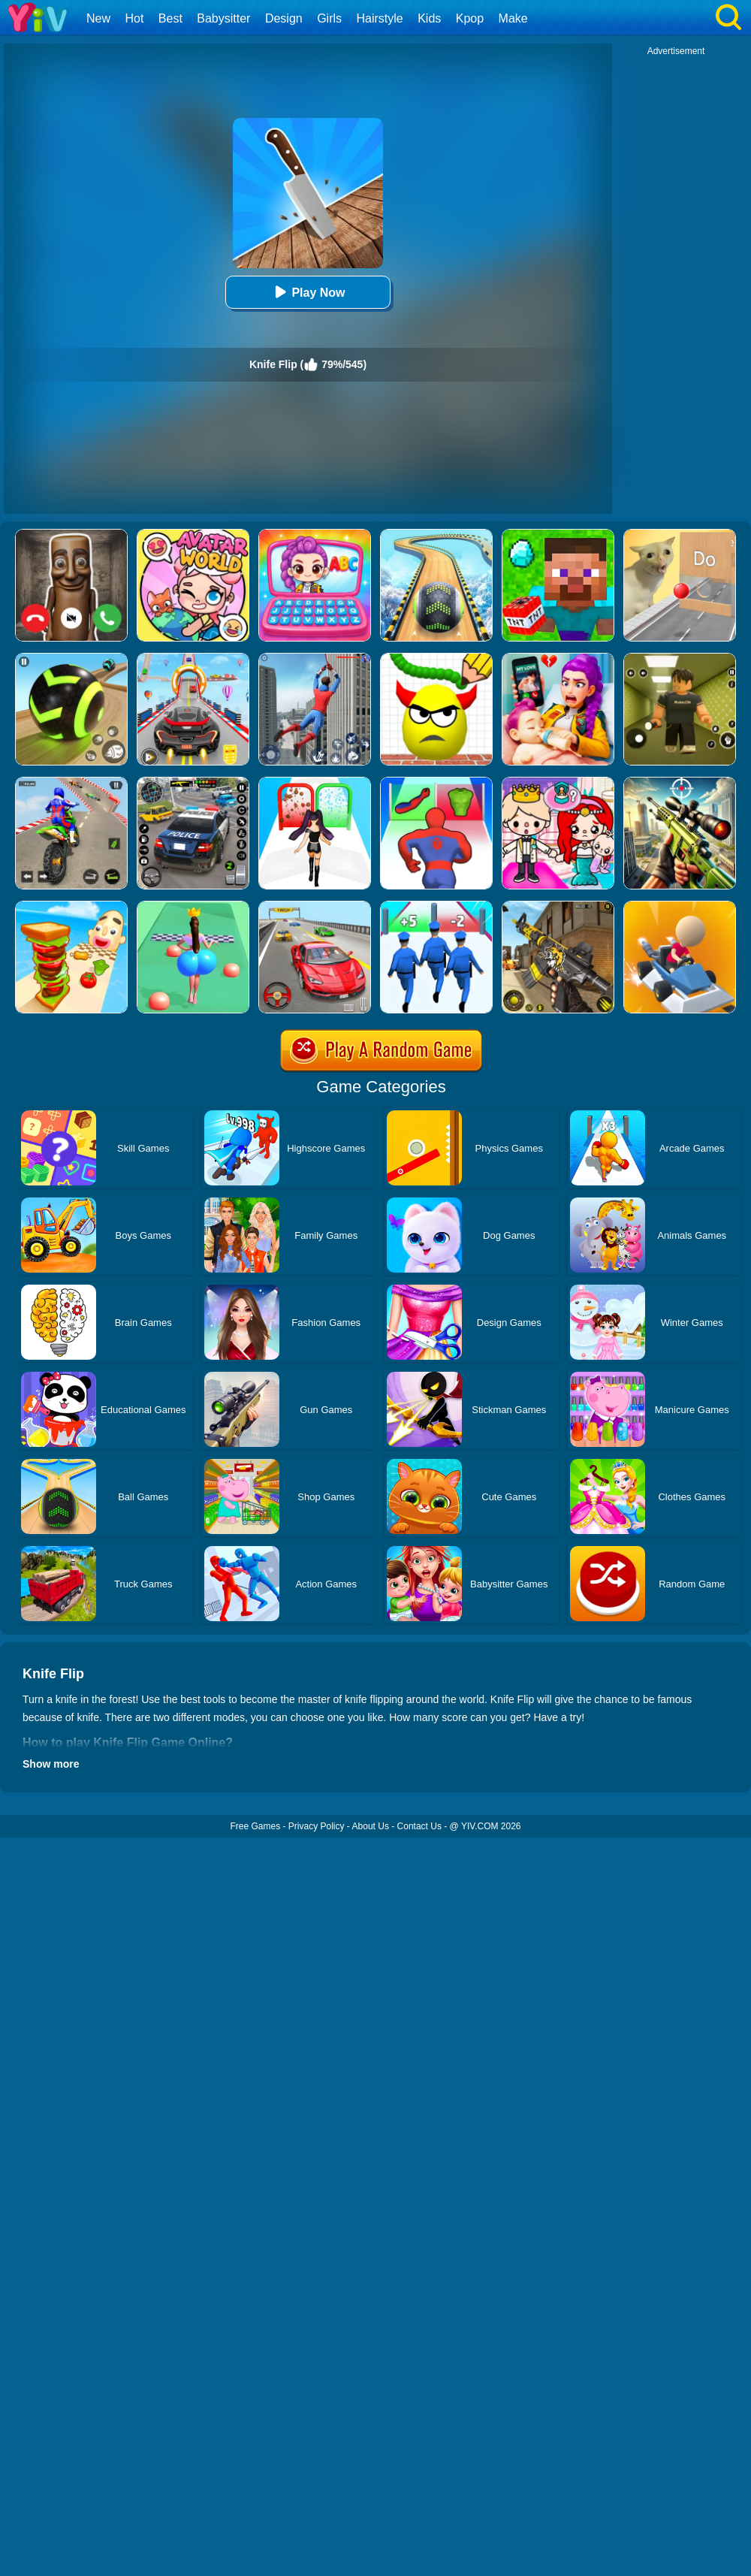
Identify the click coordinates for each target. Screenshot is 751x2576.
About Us (370, 1826)
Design (284, 18)
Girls (329, 18)
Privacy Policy (316, 1826)
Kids (429, 18)
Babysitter (223, 18)
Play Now (307, 291)
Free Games (255, 1826)
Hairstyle (380, 18)
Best (170, 18)
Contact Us (419, 1826)
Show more (51, 1764)
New (98, 18)
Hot (134, 18)
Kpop (470, 18)
